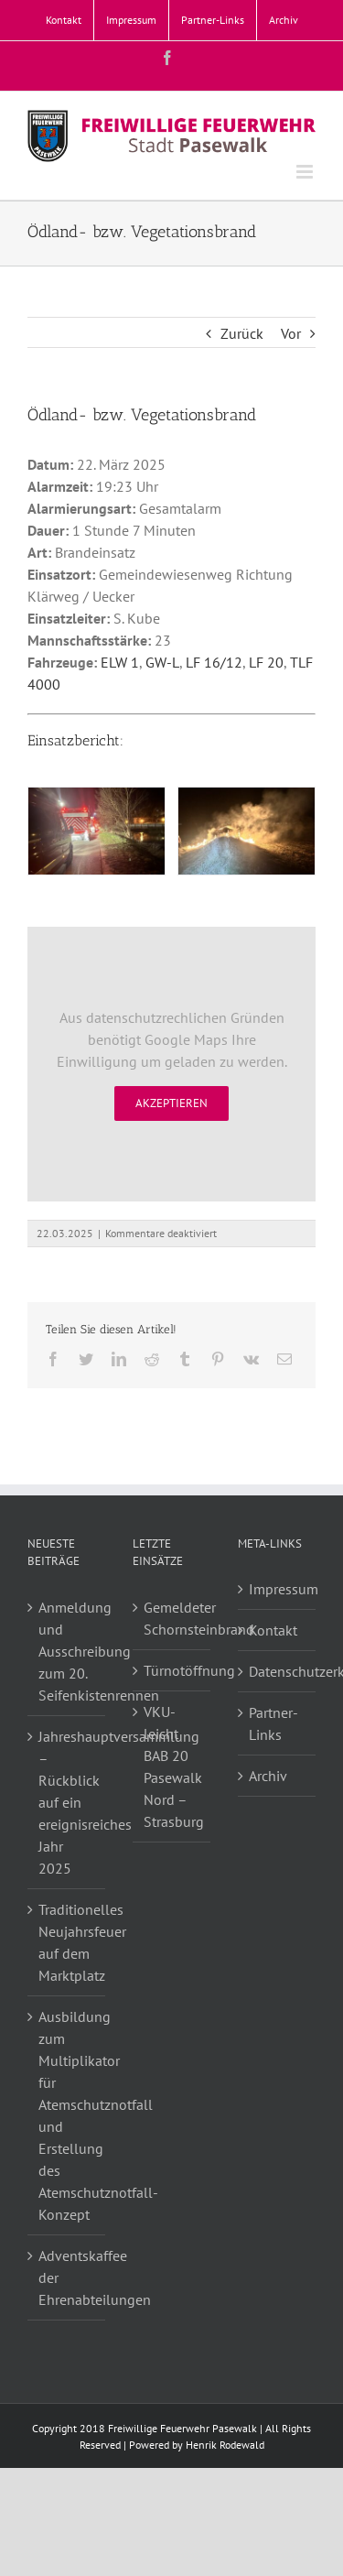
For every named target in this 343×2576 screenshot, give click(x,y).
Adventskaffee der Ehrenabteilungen (67, 2277)
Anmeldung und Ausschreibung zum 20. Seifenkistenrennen (67, 1651)
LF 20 (266, 662)
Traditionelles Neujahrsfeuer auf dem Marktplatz (67, 1942)
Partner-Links (273, 1723)
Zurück (241, 333)
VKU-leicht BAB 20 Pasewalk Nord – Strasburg (174, 1766)
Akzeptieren (171, 1103)
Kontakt (273, 1630)
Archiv (268, 1775)
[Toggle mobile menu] (306, 171)
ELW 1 (120, 662)
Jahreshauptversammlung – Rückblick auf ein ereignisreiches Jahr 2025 (67, 1802)
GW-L (162, 662)
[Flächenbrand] (96, 831)
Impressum (277, 1589)
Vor (291, 333)
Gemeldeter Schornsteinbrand (175, 1618)
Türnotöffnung (175, 1670)
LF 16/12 (214, 662)
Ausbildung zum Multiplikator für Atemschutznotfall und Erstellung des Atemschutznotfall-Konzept (67, 2115)
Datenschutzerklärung (277, 1671)
